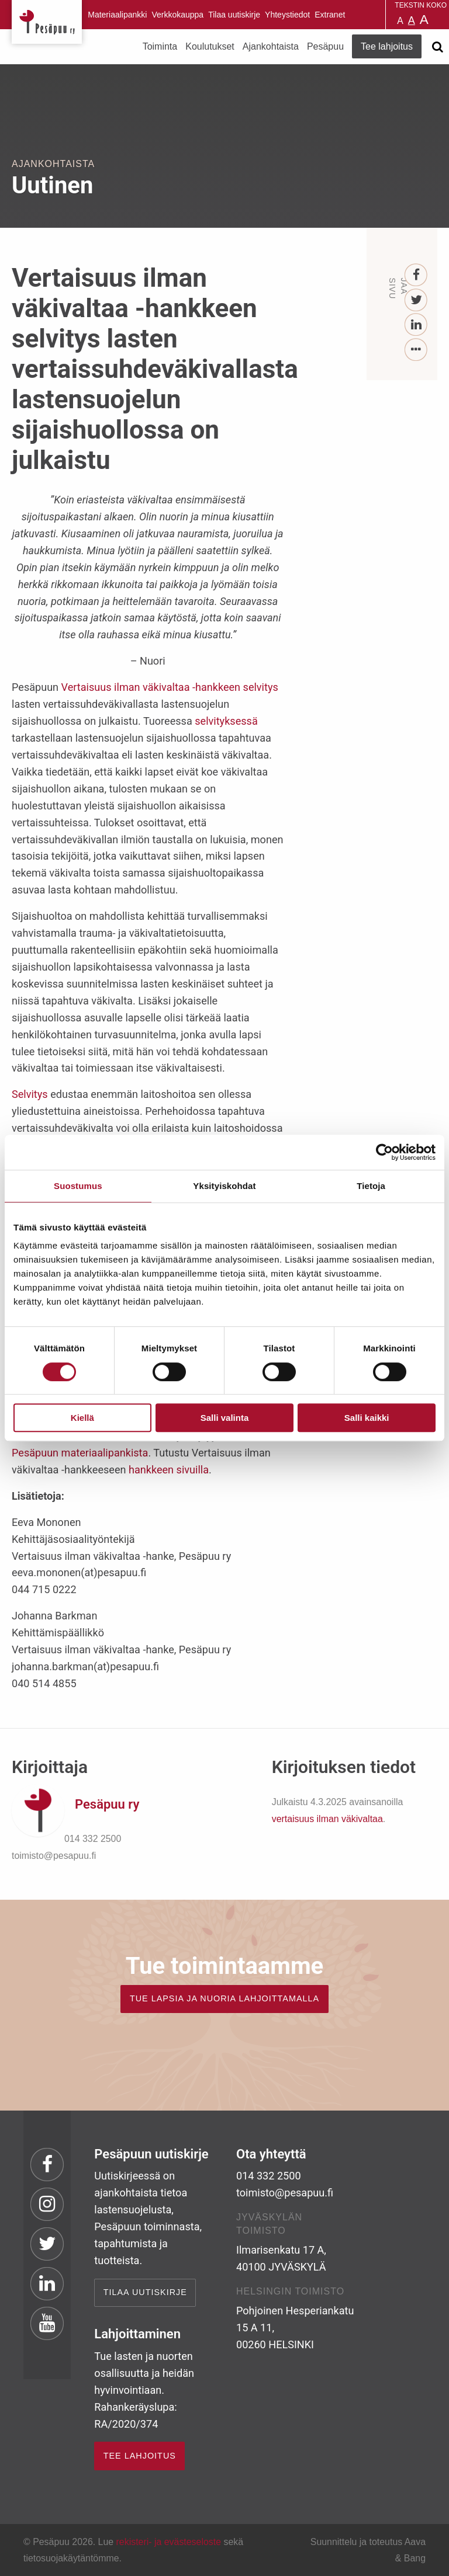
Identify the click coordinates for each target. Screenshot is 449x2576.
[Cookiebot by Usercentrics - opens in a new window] (384, 1152)
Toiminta (160, 46)
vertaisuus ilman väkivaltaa (327, 1819)
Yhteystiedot (287, 14)
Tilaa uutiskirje (234, 14)
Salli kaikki (366, 1418)
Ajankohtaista (271, 46)
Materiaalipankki (117, 14)
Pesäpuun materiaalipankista (80, 1453)
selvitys (260, 687)
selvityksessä (226, 721)
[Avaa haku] (437, 47)
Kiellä (82, 1418)
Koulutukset (209, 46)
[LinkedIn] (416, 325)
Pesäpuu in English (356, 14)
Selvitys (30, 1094)
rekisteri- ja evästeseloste (168, 2542)
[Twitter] (416, 300)
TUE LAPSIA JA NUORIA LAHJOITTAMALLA (224, 1998)
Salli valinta (225, 1418)
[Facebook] (416, 275)
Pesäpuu (47, 22)
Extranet (330, 14)
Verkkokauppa (177, 14)
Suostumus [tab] (78, 1186)
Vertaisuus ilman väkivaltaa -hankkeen (150, 687)
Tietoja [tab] (371, 1186)
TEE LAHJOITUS (139, 2455)
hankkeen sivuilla (169, 1469)
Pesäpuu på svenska (371, 14)
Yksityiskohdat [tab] (224, 1186)
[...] (416, 350)
